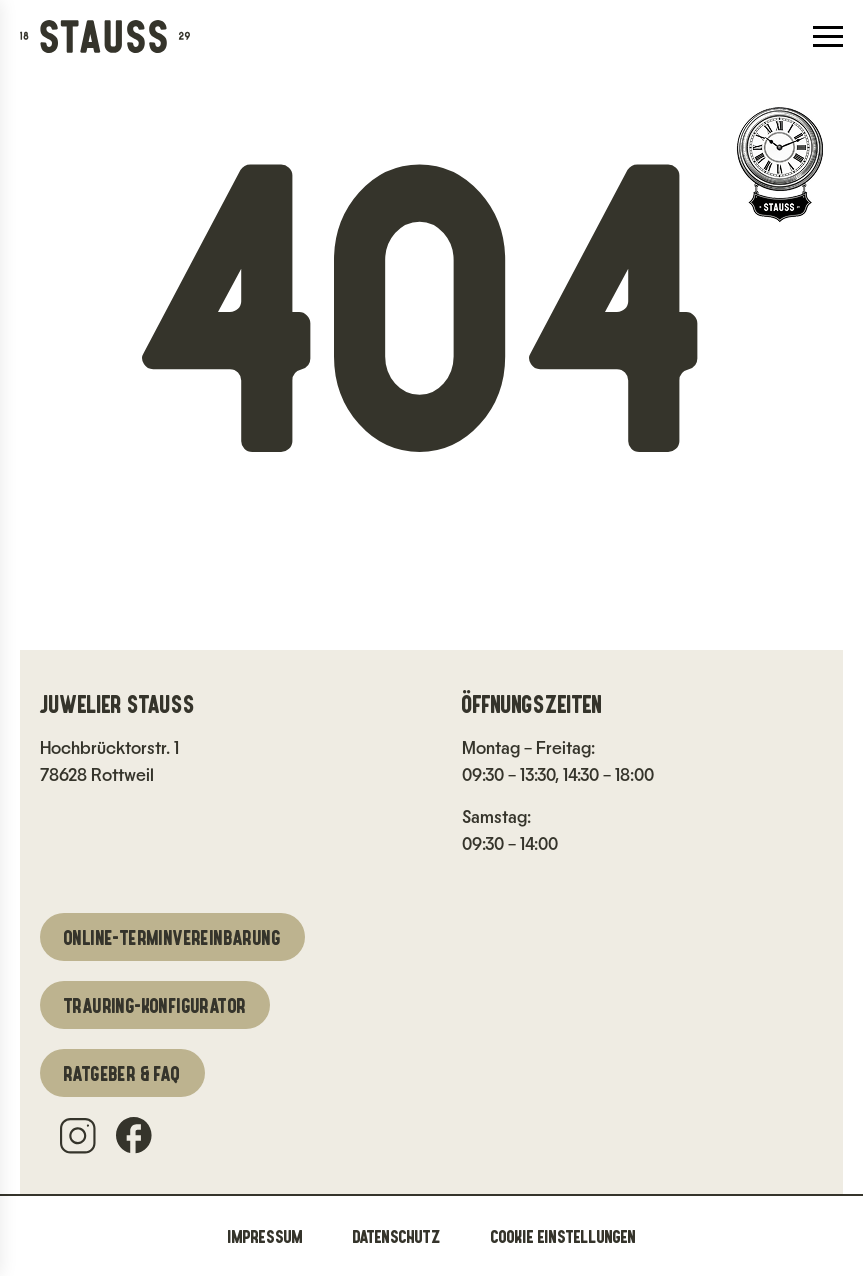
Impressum (265, 1236)
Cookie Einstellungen (563, 1236)
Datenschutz (397, 1236)
